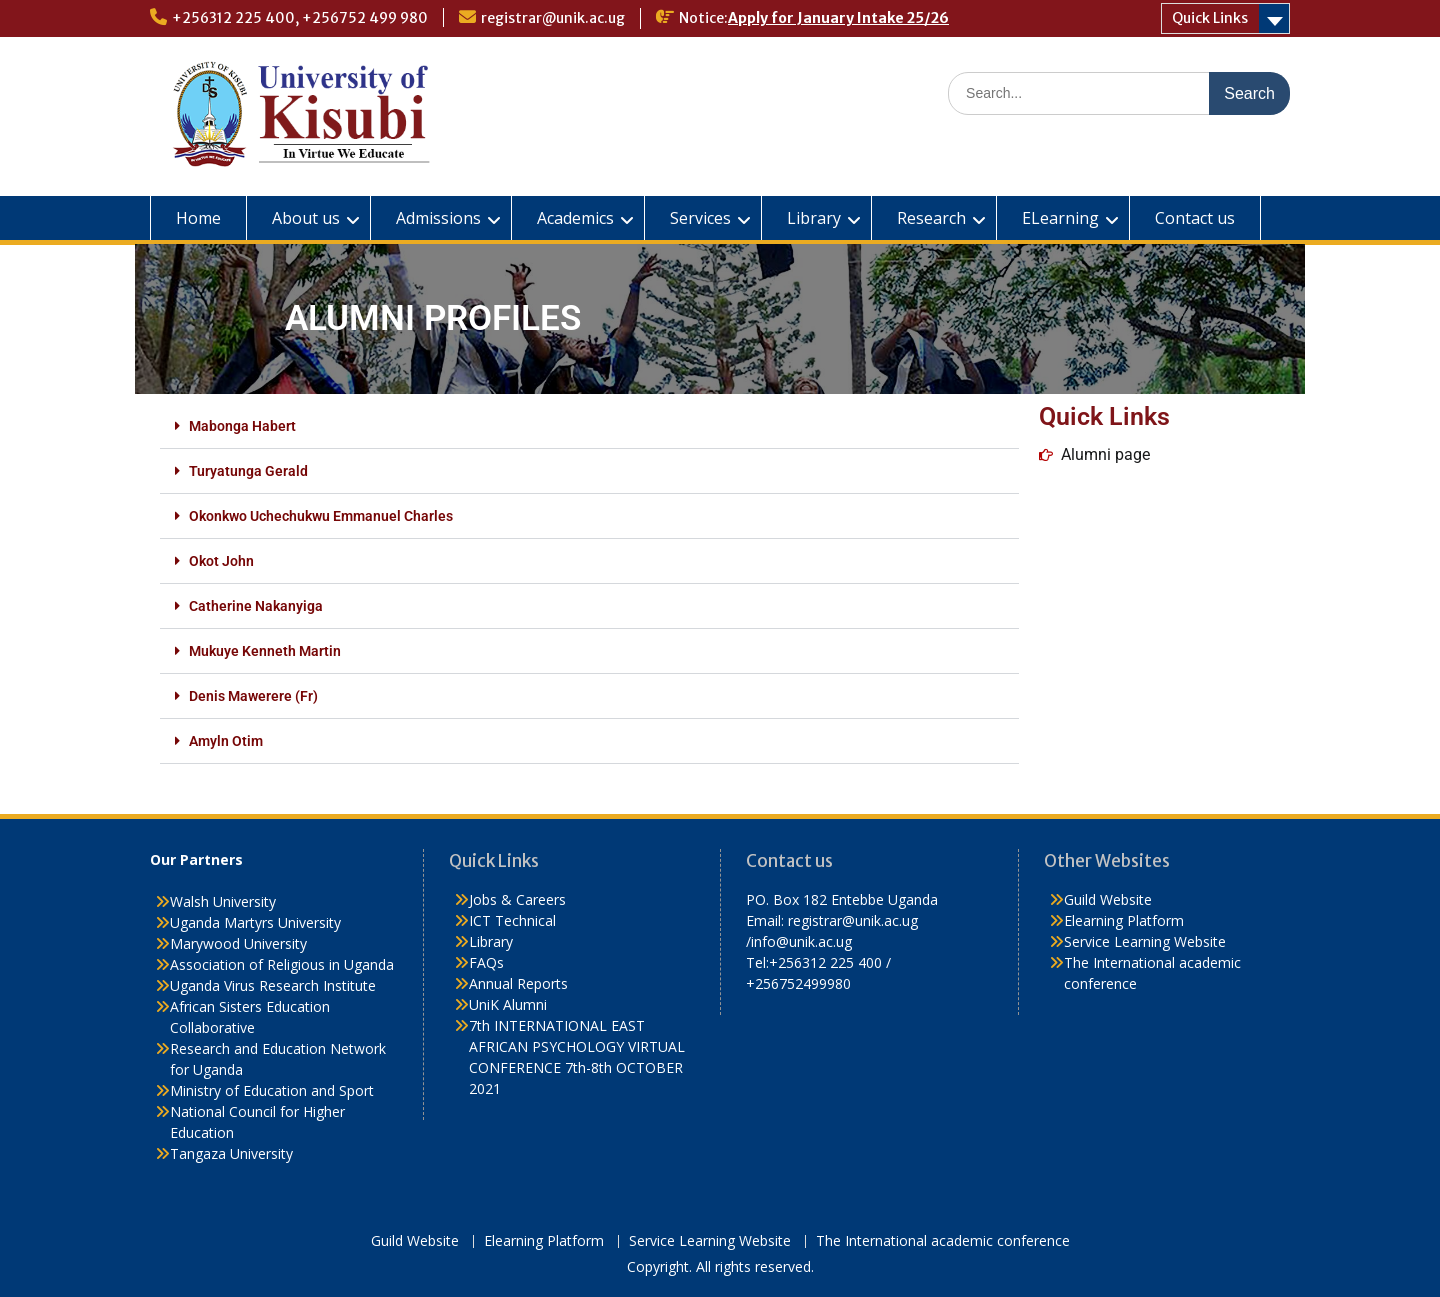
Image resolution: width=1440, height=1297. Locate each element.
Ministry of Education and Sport (272, 1090)
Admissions (438, 218)
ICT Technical (512, 920)
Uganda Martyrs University (255, 922)
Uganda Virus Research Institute (273, 985)
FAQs (486, 962)
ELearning (1060, 218)
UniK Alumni (508, 1004)
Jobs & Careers (517, 899)
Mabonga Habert (242, 426)
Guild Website (1108, 899)
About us (306, 218)
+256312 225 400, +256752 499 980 (300, 18)
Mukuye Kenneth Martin (265, 651)
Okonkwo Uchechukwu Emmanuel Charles (321, 516)
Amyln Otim (226, 741)
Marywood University (238, 943)
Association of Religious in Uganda (282, 964)
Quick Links (1210, 18)
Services (700, 218)
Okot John (221, 561)
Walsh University (223, 901)
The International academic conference (943, 1241)
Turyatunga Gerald (248, 471)
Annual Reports (518, 983)
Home (198, 218)
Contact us (1195, 218)
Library (814, 218)
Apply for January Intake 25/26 (838, 18)
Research (931, 218)
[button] (589, 426)
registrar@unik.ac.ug (553, 18)
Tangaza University (231, 1153)
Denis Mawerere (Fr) (253, 696)
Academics (575, 218)
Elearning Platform (1124, 920)
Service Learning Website (1145, 941)
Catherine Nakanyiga (256, 606)
